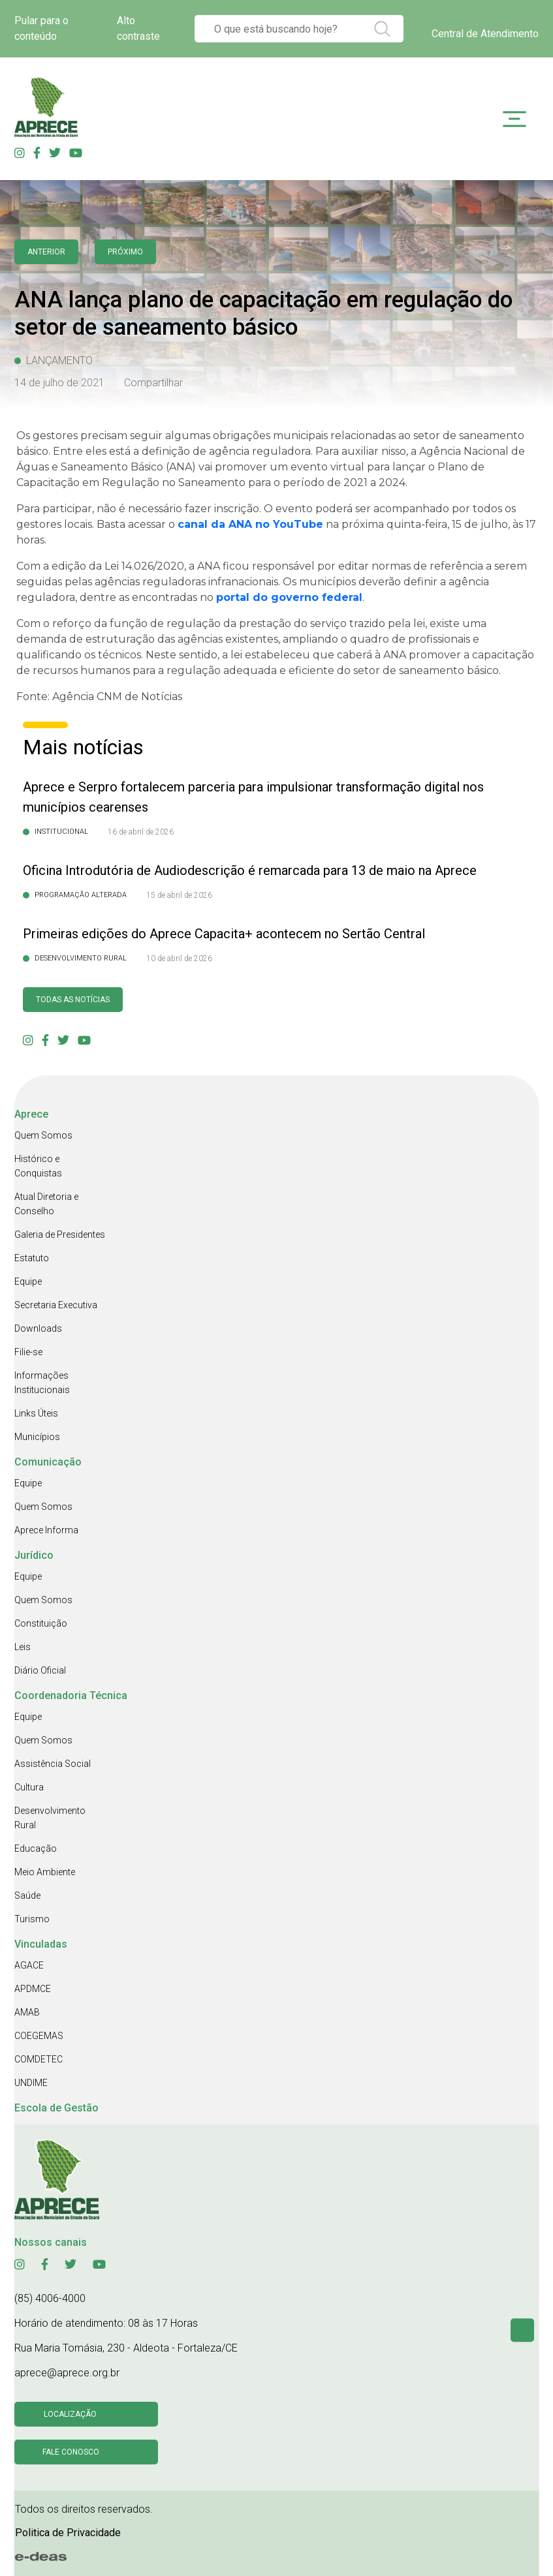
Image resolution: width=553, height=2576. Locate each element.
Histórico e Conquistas (38, 1166)
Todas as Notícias (73, 999)
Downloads (38, 1328)
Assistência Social (52, 1763)
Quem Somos (43, 1135)
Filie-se (28, 1352)
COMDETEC (38, 2059)
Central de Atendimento (485, 33)
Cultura (29, 1787)
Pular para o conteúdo (41, 28)
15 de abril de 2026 (179, 895)
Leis (22, 1647)
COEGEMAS (38, 2036)
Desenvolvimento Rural (50, 1817)
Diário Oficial (40, 1670)
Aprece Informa (46, 1530)
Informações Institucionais (42, 1382)
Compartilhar (153, 382)
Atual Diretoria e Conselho (46, 1203)
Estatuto (31, 1258)
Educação (35, 1848)
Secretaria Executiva (55, 1305)
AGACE (29, 1965)
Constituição (40, 1623)
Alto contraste (138, 28)
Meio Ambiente (44, 1872)
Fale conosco (70, 2452)
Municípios (37, 1437)
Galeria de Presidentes (59, 1234)
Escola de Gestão (56, 2108)
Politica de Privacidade (68, 2532)
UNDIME (31, 2083)
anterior (46, 251)
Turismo (32, 1919)
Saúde (27, 1895)
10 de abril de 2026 (179, 958)
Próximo (125, 251)
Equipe (28, 1281)
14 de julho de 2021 (59, 382)
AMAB (27, 2012)
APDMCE (32, 1989)
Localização (70, 2414)
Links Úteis (36, 1413)
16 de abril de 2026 (141, 831)
